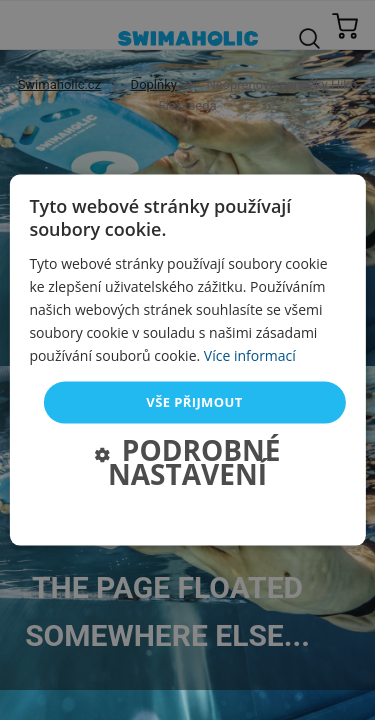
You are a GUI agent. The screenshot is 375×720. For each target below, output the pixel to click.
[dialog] (187, 360)
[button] (187, 464)
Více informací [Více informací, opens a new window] (250, 355)
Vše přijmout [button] (194, 402)
